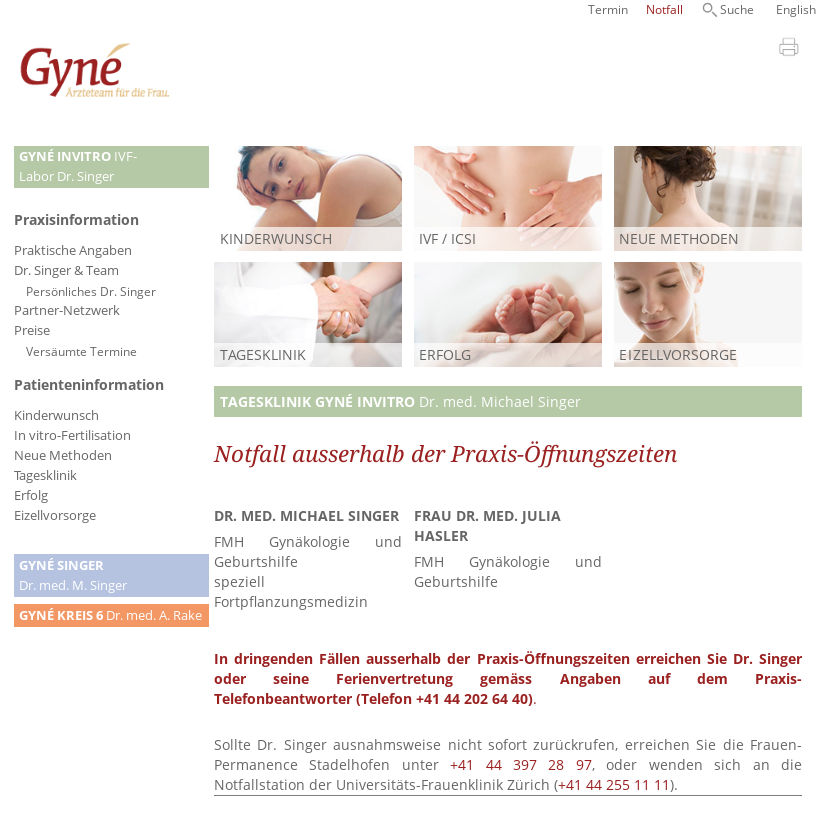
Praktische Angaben (73, 250)
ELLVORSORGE (678, 354)
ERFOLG (445, 354)
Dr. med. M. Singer (73, 575)
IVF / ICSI (447, 238)
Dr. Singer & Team (66, 270)
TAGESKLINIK (263, 354)
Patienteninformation (89, 384)
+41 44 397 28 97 (521, 764)
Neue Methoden (63, 455)
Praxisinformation (76, 219)
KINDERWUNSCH (276, 238)
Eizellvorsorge (55, 515)
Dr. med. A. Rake (110, 615)
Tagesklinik (45, 475)
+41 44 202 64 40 (472, 698)
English (796, 9)
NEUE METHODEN (679, 238)
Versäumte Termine (81, 351)
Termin (608, 9)
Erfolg (31, 495)
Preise (32, 330)
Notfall (664, 9)
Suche (737, 9)
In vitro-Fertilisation (72, 435)
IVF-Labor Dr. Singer (78, 166)
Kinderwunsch (56, 415)
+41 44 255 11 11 (614, 784)
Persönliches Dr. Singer (91, 291)
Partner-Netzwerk (67, 310)
